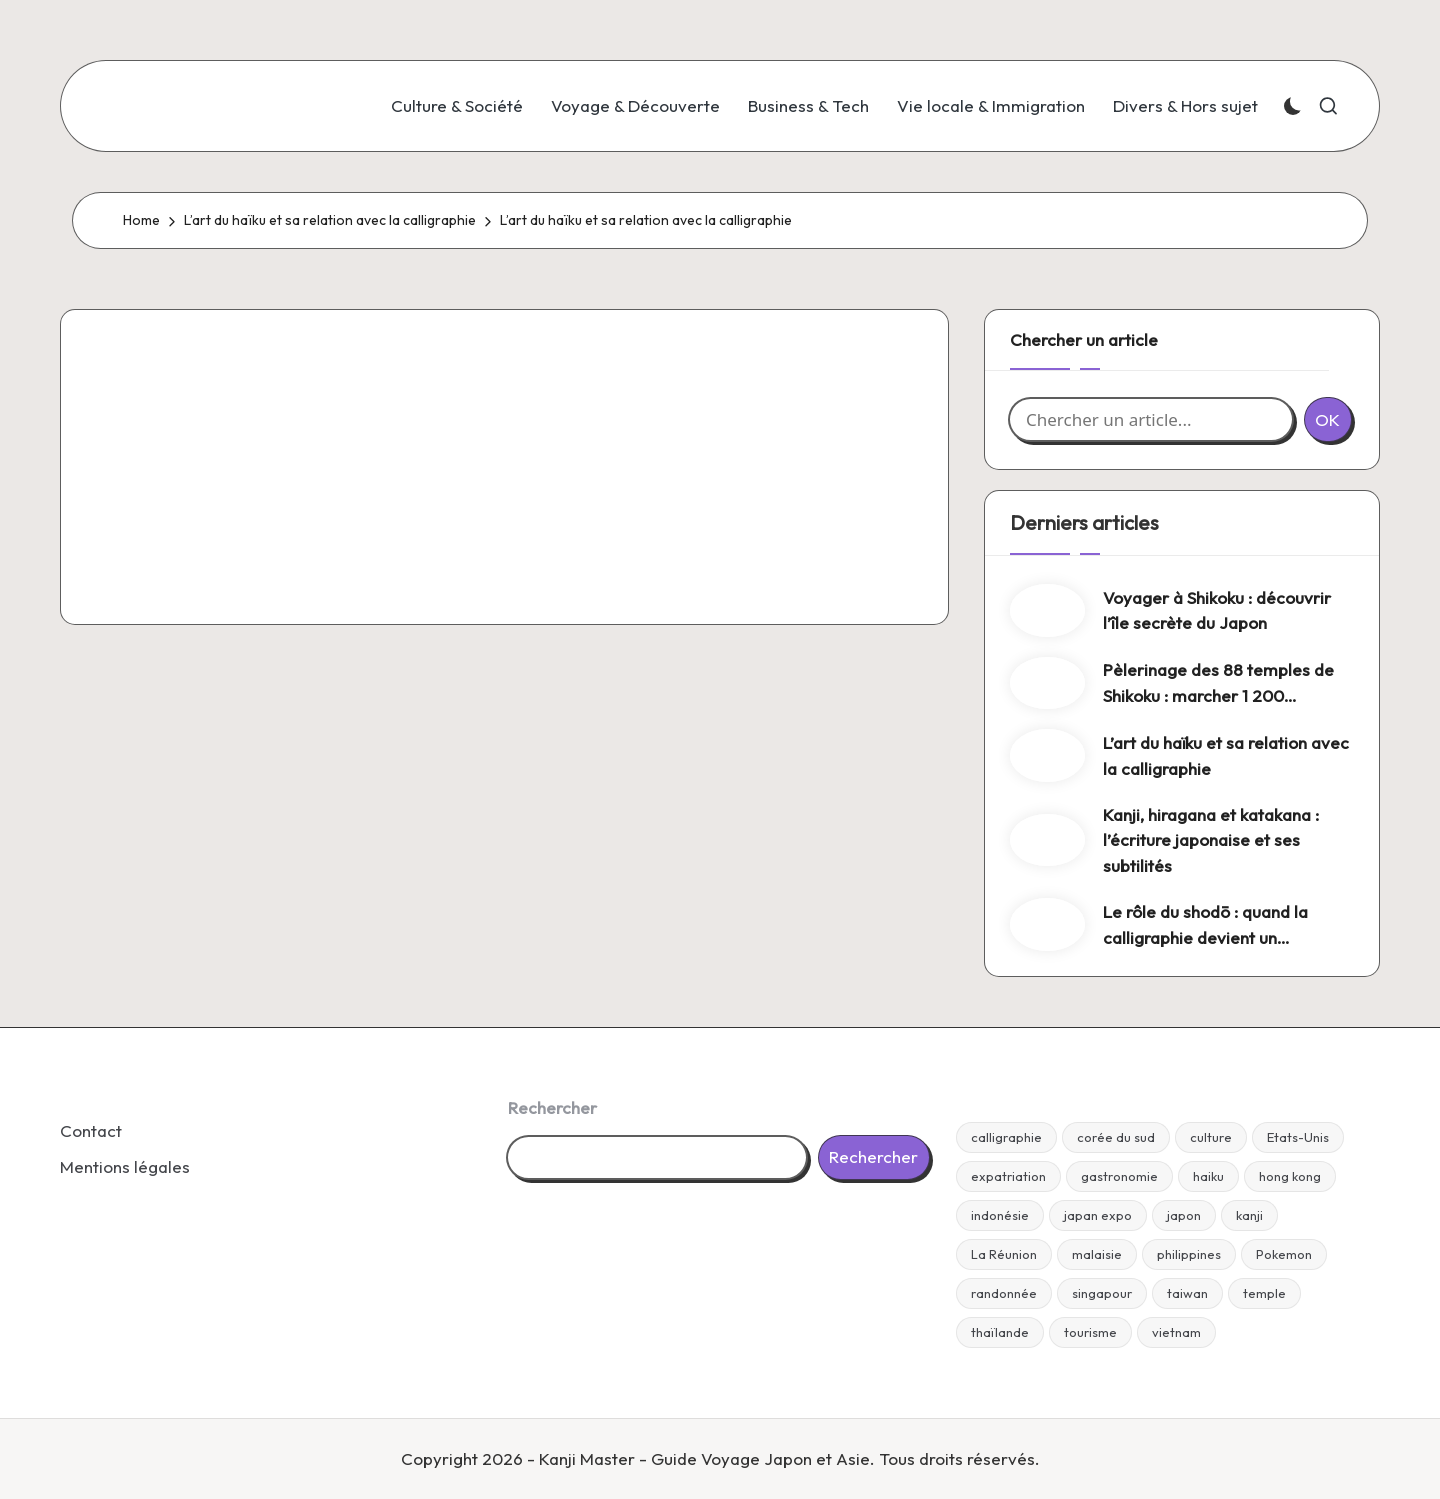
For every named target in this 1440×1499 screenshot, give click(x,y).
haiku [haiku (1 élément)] (1208, 1176)
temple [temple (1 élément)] (1264, 1293)
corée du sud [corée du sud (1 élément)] (1116, 1137)
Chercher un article (1084, 339)
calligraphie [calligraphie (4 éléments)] (1006, 1137)
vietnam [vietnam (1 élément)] (1176, 1332)
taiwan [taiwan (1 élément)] (1187, 1293)
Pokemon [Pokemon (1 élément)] (1284, 1254)
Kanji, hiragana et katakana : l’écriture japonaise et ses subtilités (1211, 840)
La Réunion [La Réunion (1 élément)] (1004, 1254)
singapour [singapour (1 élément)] (1102, 1293)
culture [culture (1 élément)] (1211, 1137)
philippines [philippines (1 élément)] (1189, 1254)
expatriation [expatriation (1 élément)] (1008, 1176)
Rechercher (552, 1108)
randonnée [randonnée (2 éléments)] (1004, 1293)
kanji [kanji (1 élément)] (1249, 1215)
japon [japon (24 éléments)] (1184, 1215)
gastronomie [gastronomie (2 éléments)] (1119, 1176)
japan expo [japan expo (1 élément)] (1098, 1215)
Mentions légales (125, 1166)
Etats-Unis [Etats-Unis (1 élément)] (1298, 1137)
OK (1327, 419)
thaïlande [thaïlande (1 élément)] (1000, 1332)
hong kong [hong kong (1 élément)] (1290, 1176)
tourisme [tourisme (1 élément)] (1090, 1332)
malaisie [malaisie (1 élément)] (1097, 1254)
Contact (91, 1130)
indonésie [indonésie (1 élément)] (1000, 1215)
